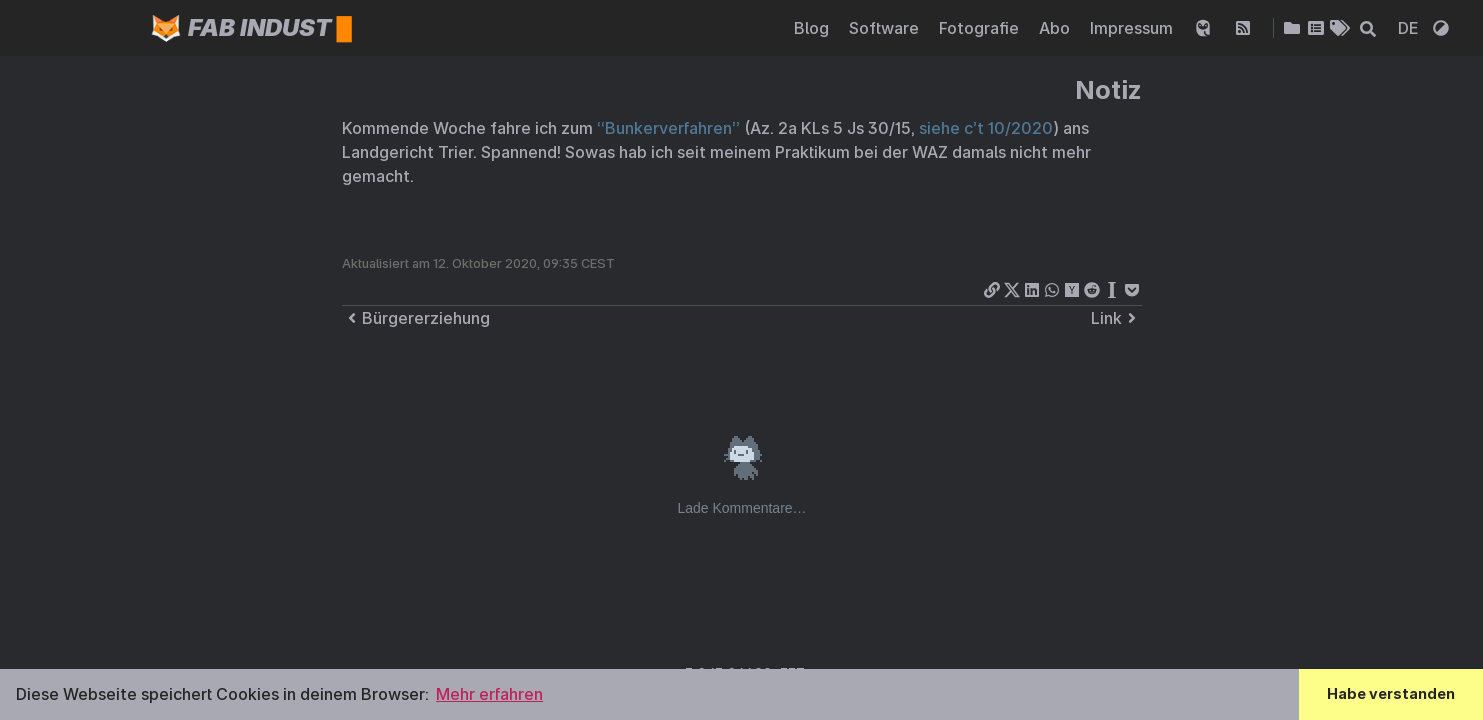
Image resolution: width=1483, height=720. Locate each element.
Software (886, 28)
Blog (813, 28)
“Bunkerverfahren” (668, 128)
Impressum (1133, 28)
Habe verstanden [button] (1391, 693)
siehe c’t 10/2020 (986, 128)
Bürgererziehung (416, 318)
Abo (1056, 28)
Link (1116, 318)
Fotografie (981, 28)
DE (1410, 28)
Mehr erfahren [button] (489, 694)
